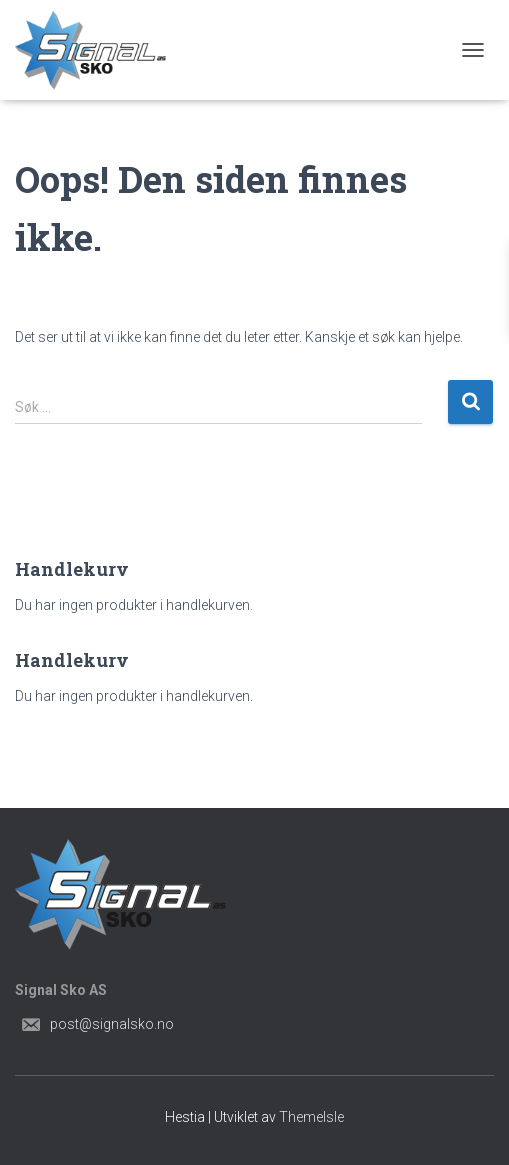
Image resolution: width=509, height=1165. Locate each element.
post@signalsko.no (112, 1024)
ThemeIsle (311, 1117)
